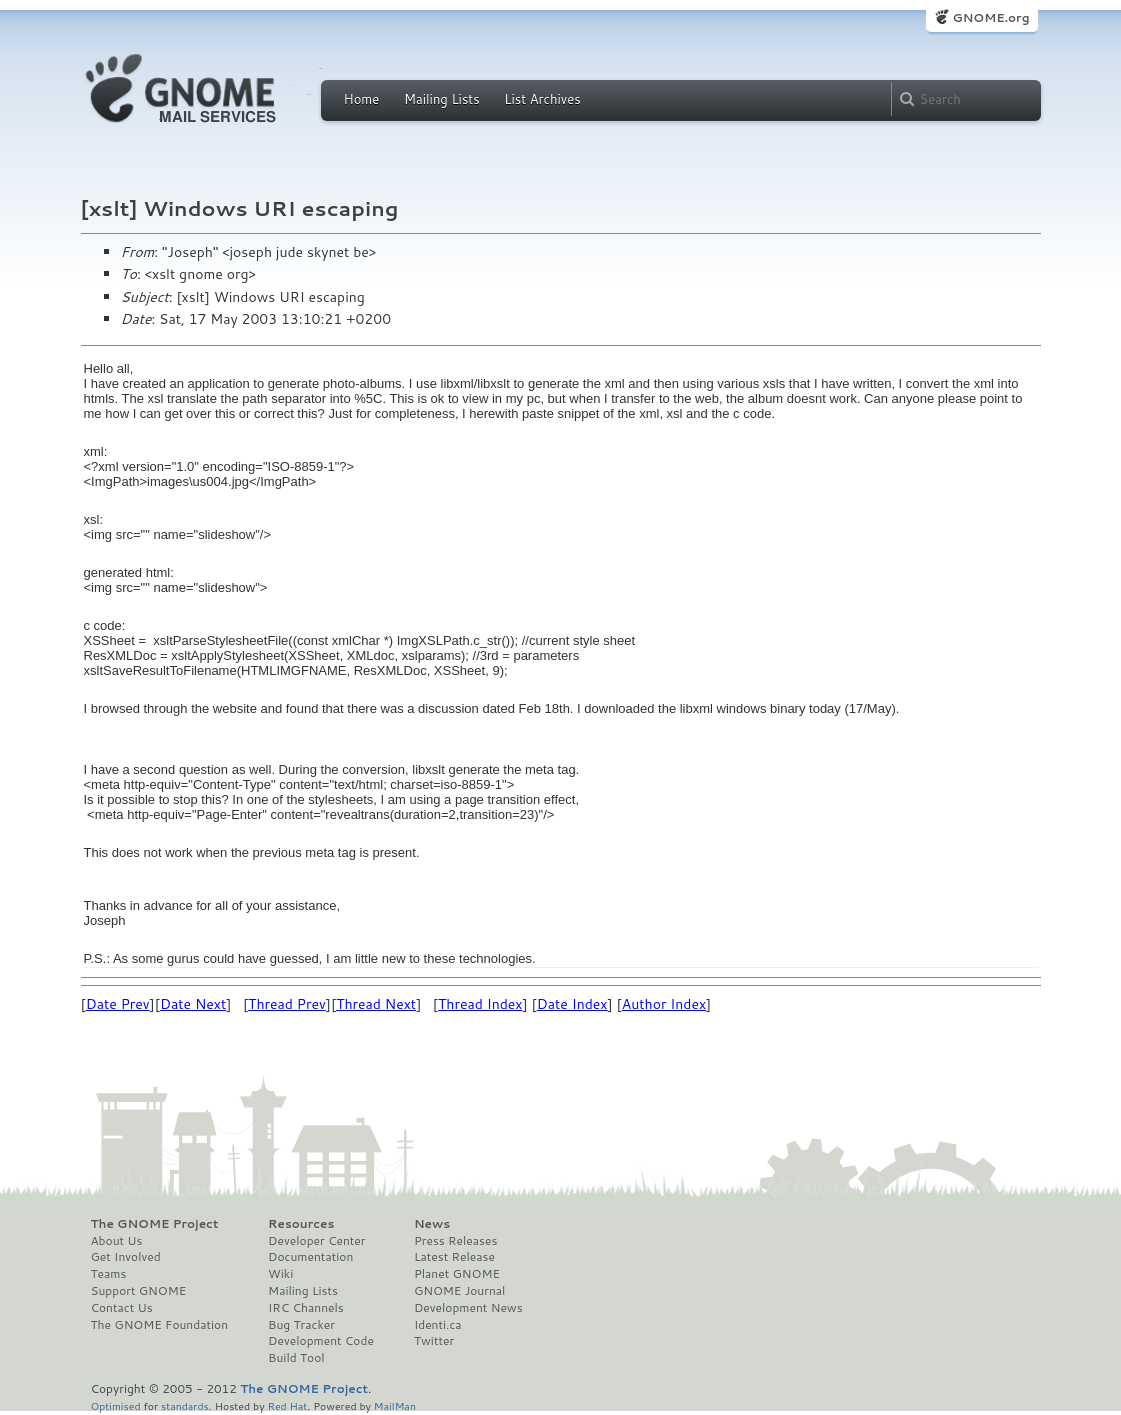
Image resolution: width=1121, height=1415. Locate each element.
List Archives (542, 99)
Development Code (321, 1341)
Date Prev (118, 1004)
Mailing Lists (442, 99)
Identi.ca (438, 1325)
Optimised (116, 1405)
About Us (117, 1241)
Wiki (280, 1274)
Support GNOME (139, 1291)
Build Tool (296, 1358)
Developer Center (316, 1241)
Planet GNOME (457, 1274)
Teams (109, 1274)
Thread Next (376, 1004)
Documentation (310, 1257)
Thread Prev (287, 1004)
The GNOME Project (155, 1224)
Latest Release (454, 1257)
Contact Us (122, 1308)
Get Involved (126, 1257)
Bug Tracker (301, 1325)
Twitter (434, 1341)
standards (185, 1405)
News (432, 1224)
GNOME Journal (460, 1291)
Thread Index (480, 1004)
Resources (301, 1224)
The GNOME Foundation (160, 1325)
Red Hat (287, 1405)
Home (362, 99)
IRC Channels (306, 1308)
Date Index (572, 1004)
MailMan (395, 1405)
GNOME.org (990, 17)
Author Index (664, 1004)
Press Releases (455, 1241)
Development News (468, 1308)
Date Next (193, 1004)
